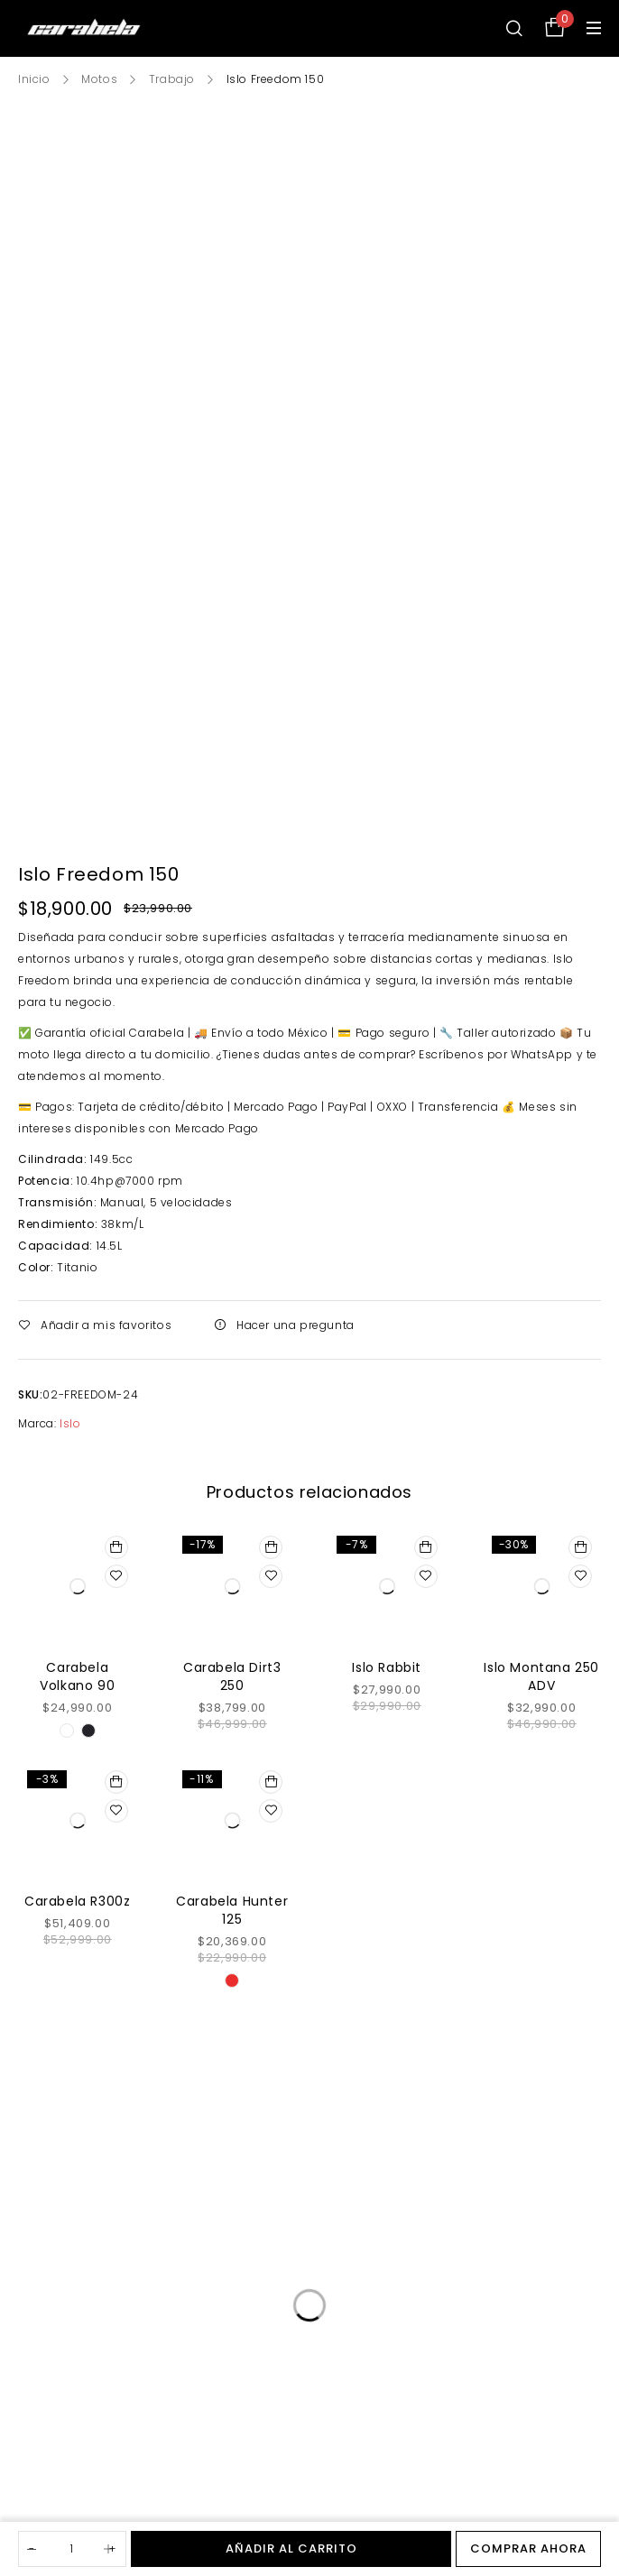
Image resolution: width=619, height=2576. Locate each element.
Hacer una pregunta (295, 1325)
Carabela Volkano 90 (77, 1676)
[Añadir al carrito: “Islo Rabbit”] (426, 1547)
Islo (70, 1423)
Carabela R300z (77, 1901)
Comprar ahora (528, 2548)
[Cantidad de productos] (72, 2549)
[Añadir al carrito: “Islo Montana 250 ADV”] (580, 1547)
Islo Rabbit (386, 1667)
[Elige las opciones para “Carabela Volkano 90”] (116, 1547)
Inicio (34, 79)
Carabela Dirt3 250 (232, 1676)
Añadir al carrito (291, 2548)
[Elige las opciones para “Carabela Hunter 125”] (270, 1782)
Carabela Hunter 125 (232, 1910)
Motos (99, 79)
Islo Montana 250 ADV (541, 1676)
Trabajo (172, 79)
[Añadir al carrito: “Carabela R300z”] (116, 1782)
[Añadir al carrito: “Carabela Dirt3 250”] (270, 1547)
